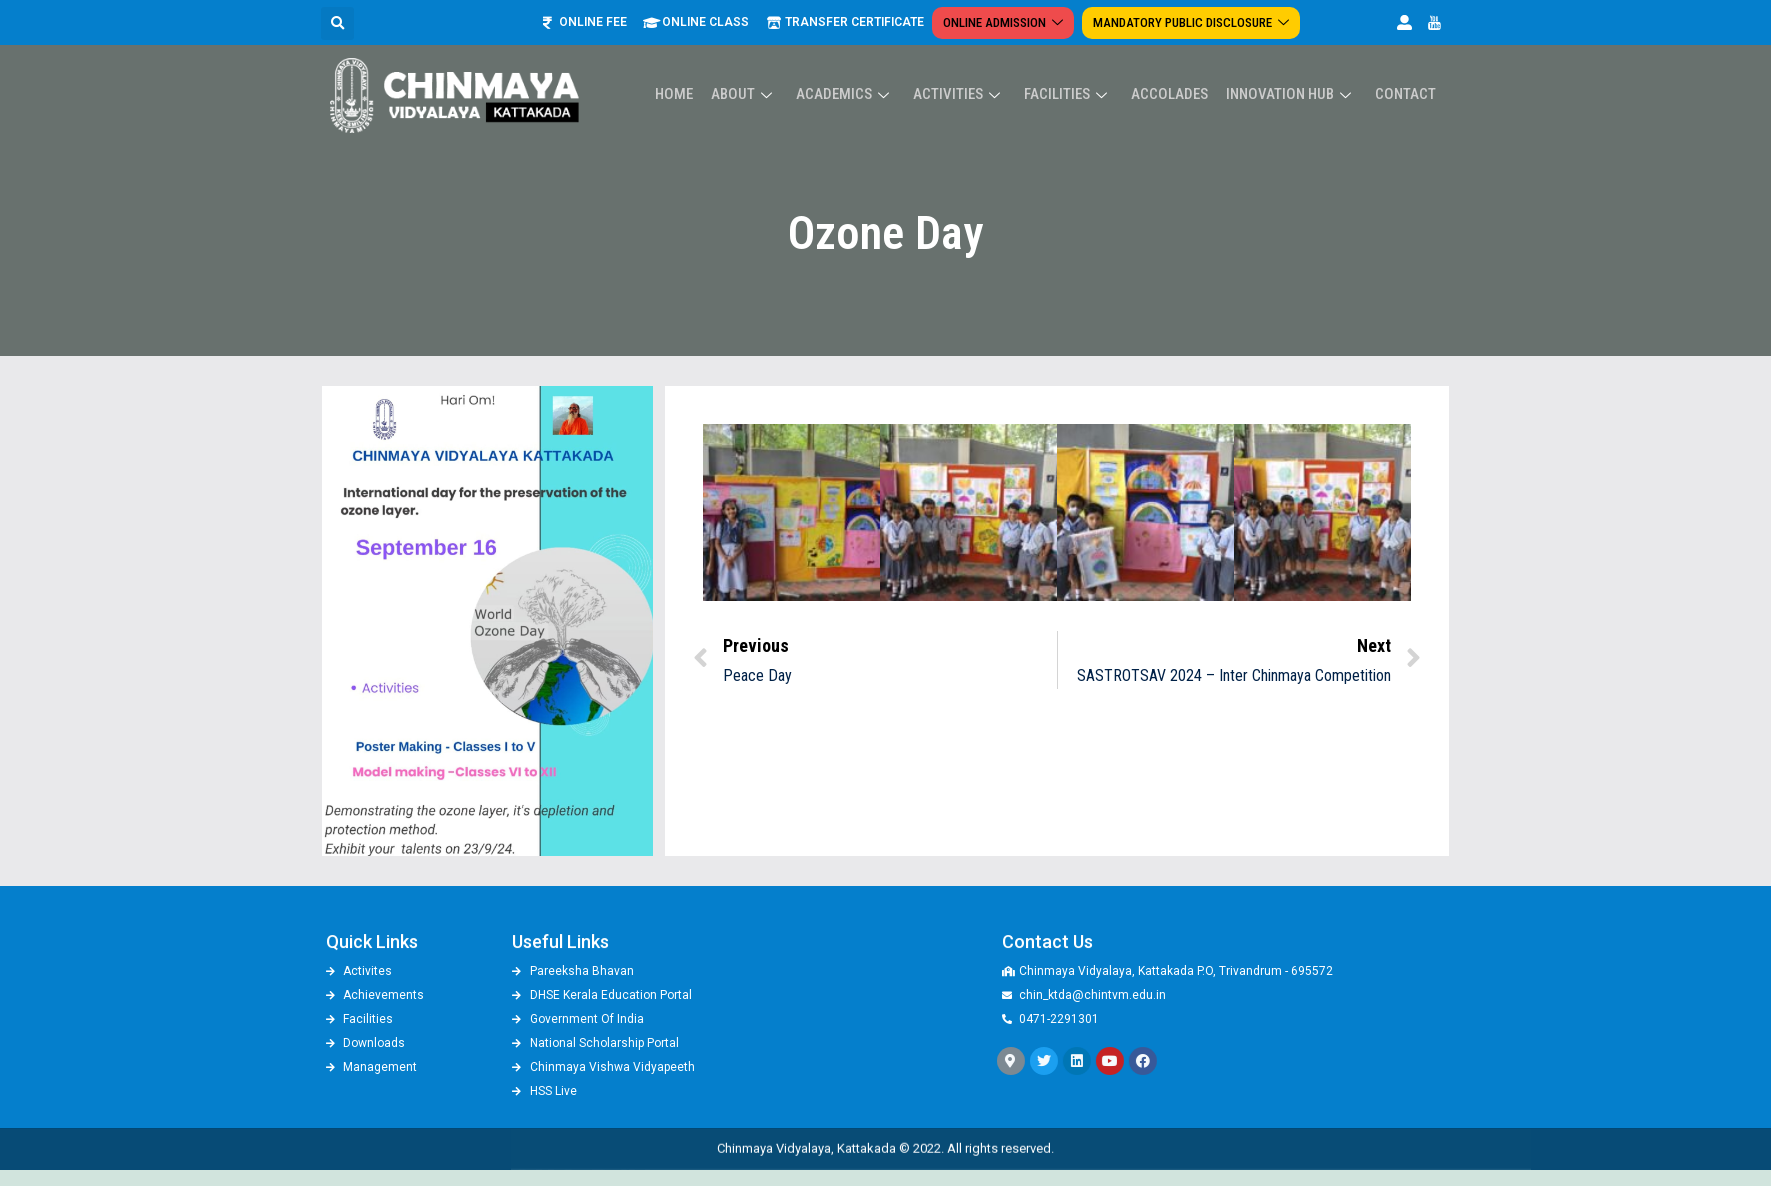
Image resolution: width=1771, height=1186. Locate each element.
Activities (972, 67)
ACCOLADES (1176, 67)
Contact (1407, 67)
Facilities (1078, 67)
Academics (861, 67)
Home (695, 67)
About (763, 67)
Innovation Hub (1296, 67)
